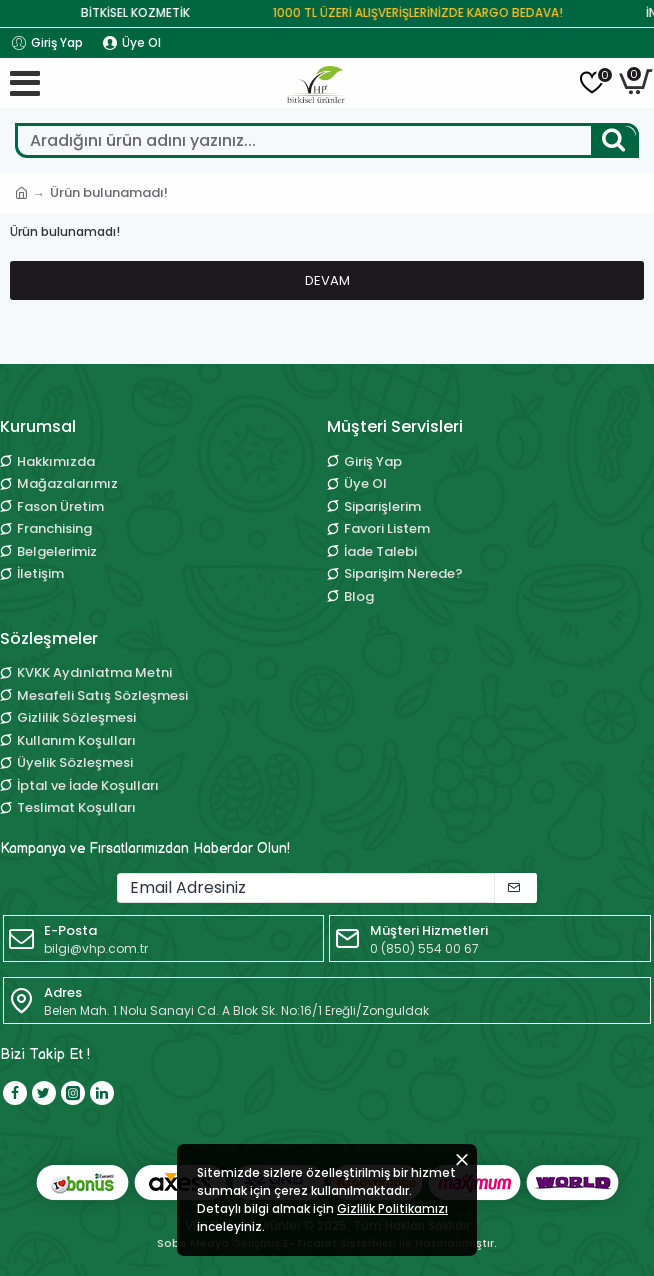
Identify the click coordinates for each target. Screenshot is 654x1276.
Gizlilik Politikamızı (392, 1208)
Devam (327, 280)
